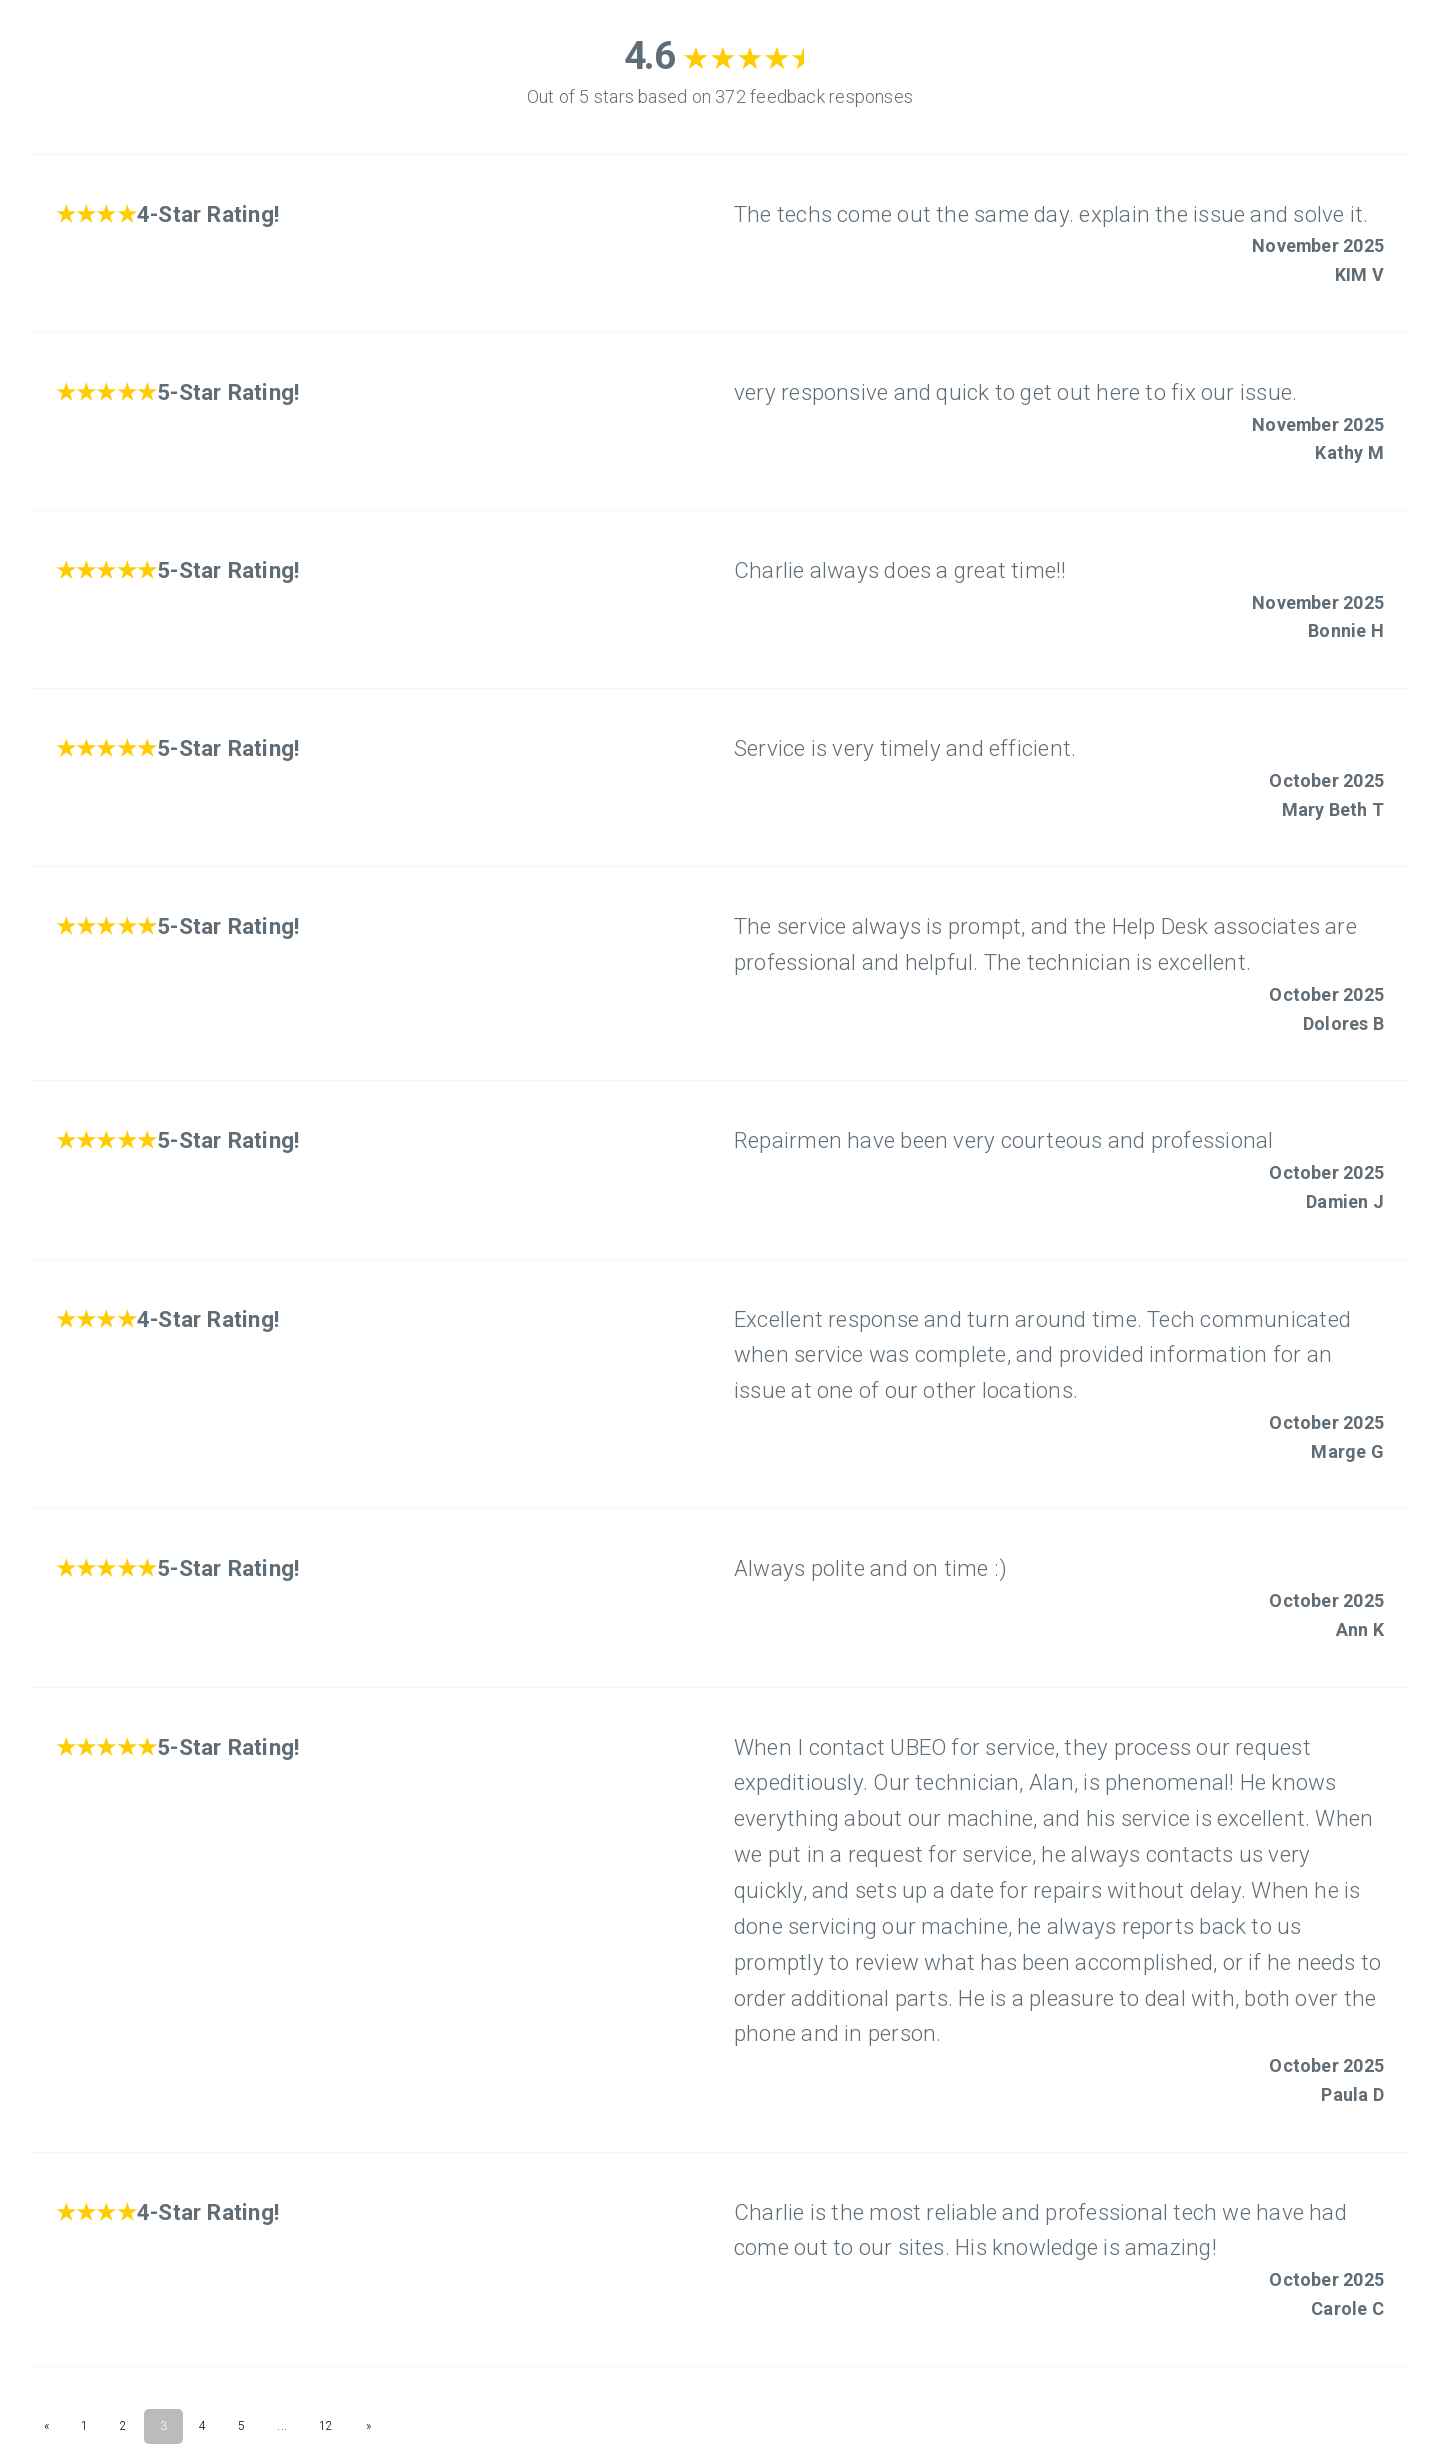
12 (326, 2426)
